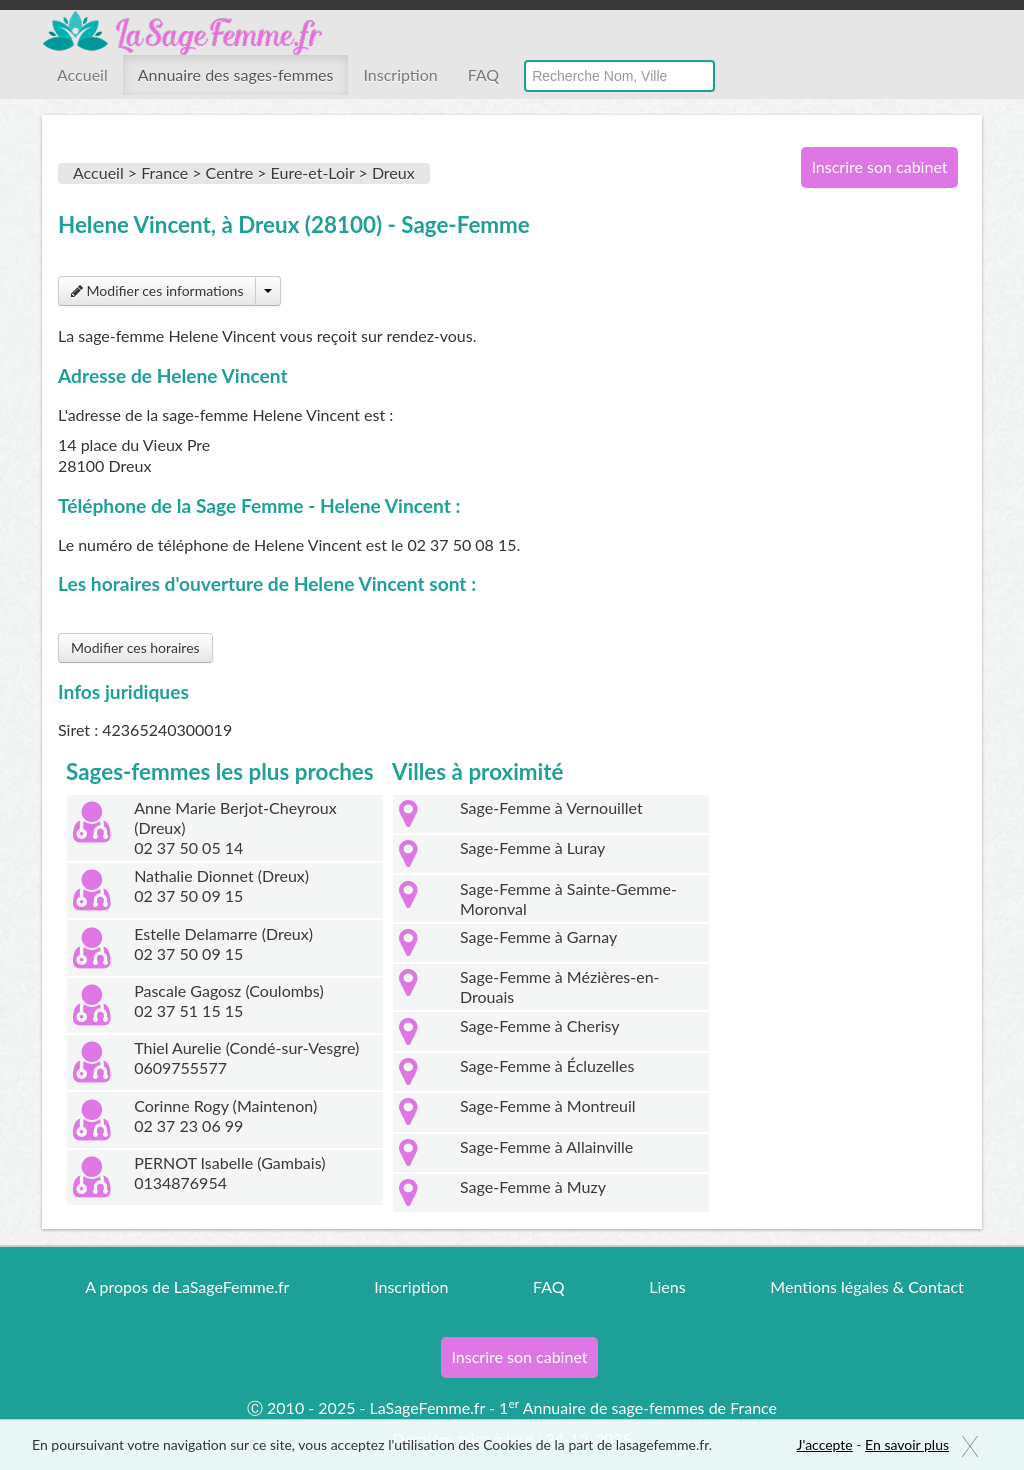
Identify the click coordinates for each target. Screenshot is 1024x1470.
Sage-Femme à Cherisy (540, 1025)
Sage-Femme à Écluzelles (547, 1065)
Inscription (400, 74)
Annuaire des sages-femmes (236, 74)
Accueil (82, 74)
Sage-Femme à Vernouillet (551, 807)
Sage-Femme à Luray (532, 847)
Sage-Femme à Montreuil (548, 1105)
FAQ (483, 74)
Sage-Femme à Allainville (546, 1146)
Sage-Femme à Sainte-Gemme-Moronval (568, 898)
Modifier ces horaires (135, 647)
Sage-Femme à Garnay (538, 936)
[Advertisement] (872, 528)
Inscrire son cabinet (879, 166)
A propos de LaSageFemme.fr (187, 1286)
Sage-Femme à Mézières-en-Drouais (560, 986)
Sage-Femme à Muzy (533, 1186)
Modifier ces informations (157, 290)
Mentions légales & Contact (866, 1286)
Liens (667, 1286)
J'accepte (825, 1444)
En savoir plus (907, 1444)
